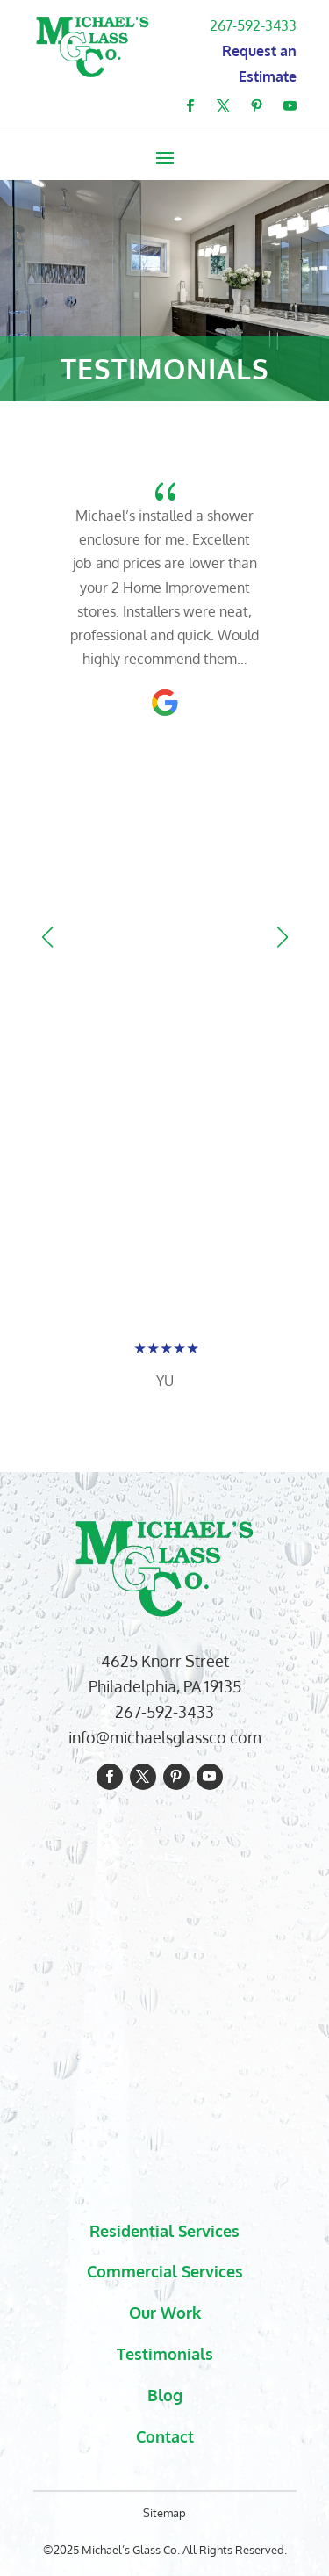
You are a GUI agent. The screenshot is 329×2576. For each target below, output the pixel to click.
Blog (164, 2395)
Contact (165, 2436)
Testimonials (165, 2353)
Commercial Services (165, 2271)
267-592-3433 (253, 25)
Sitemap (164, 2513)
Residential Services (164, 2230)
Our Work (165, 2312)
